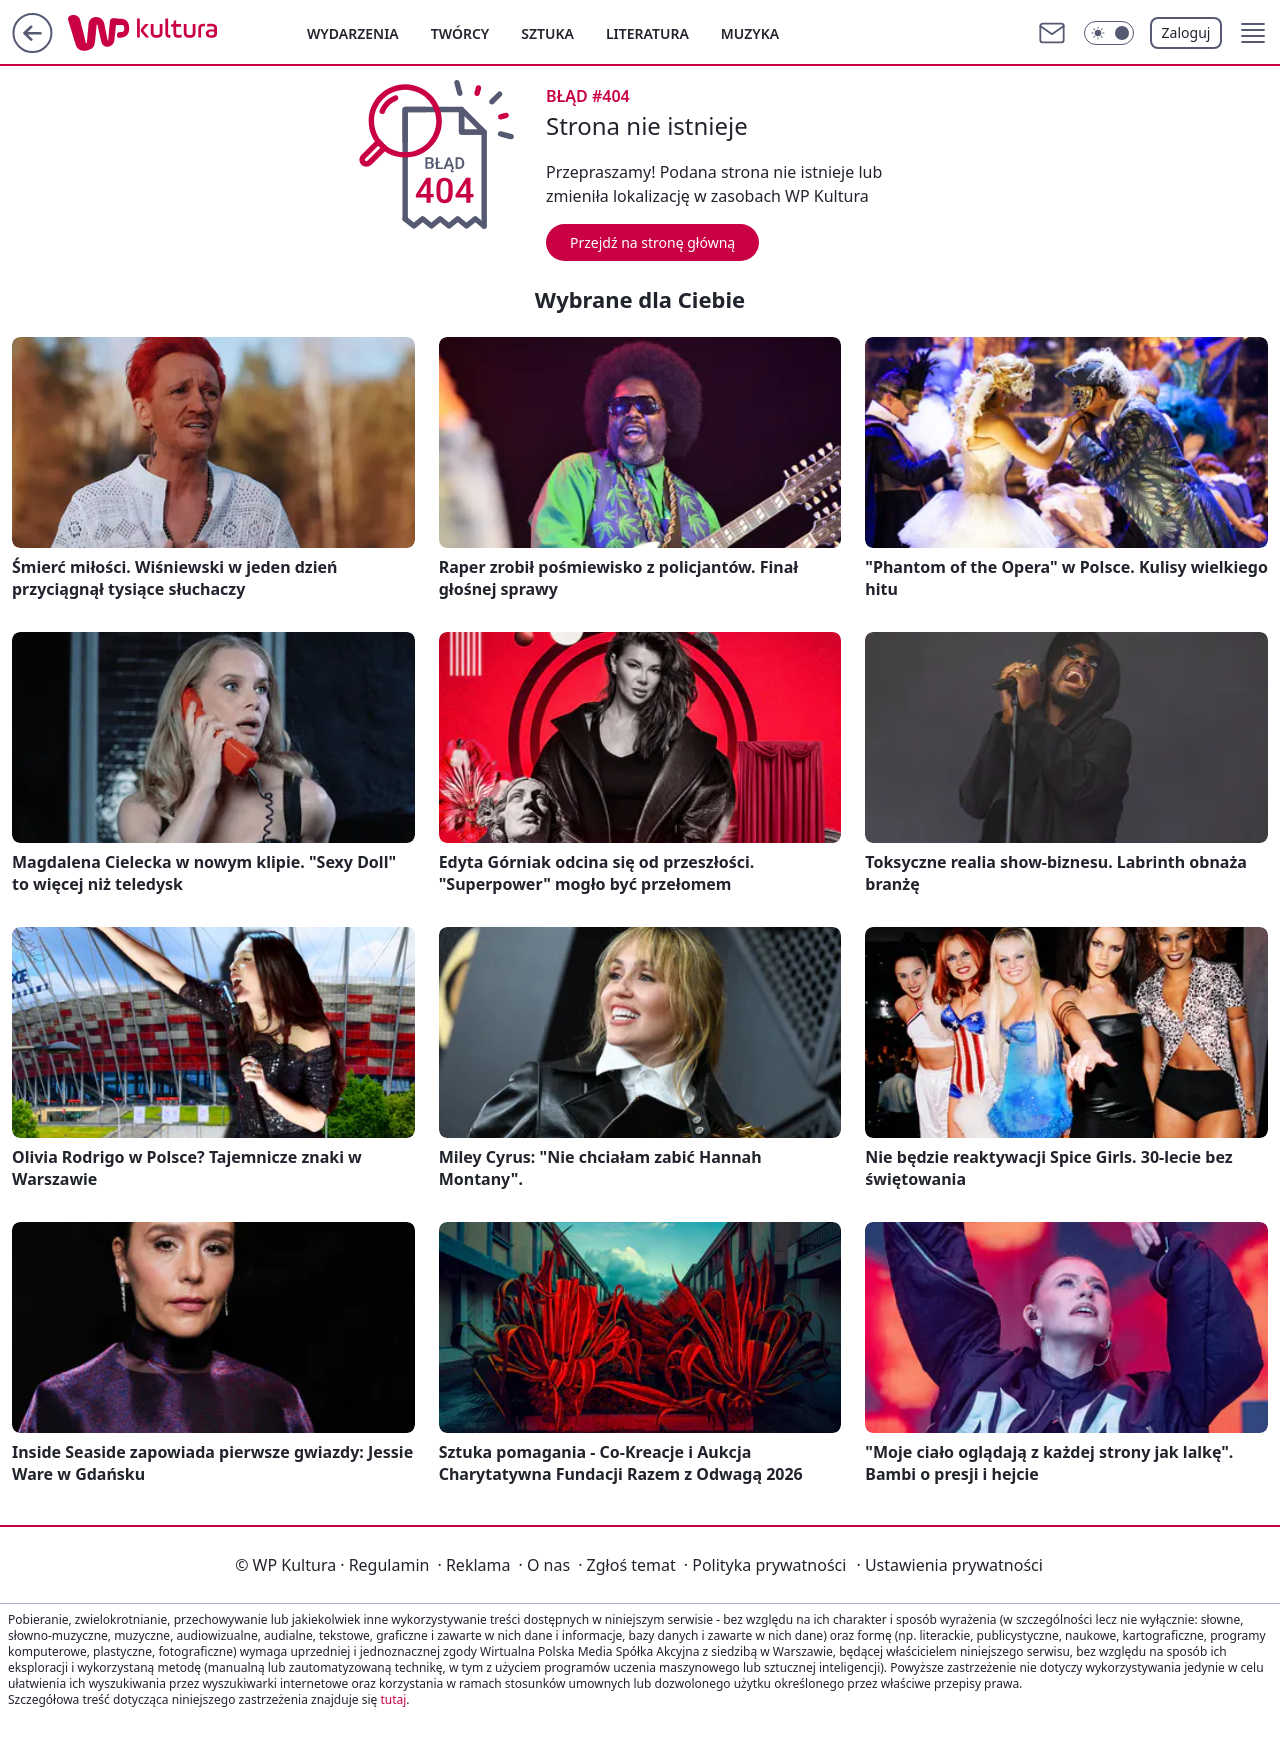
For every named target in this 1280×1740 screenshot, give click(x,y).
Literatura (647, 33)
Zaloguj (1186, 32)
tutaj (393, 1699)
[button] (1253, 33)
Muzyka (750, 33)
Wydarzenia (353, 33)
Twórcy (460, 33)
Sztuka (547, 33)
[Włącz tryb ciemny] (1109, 33)
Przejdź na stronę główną (652, 242)
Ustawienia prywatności (949, 1565)
